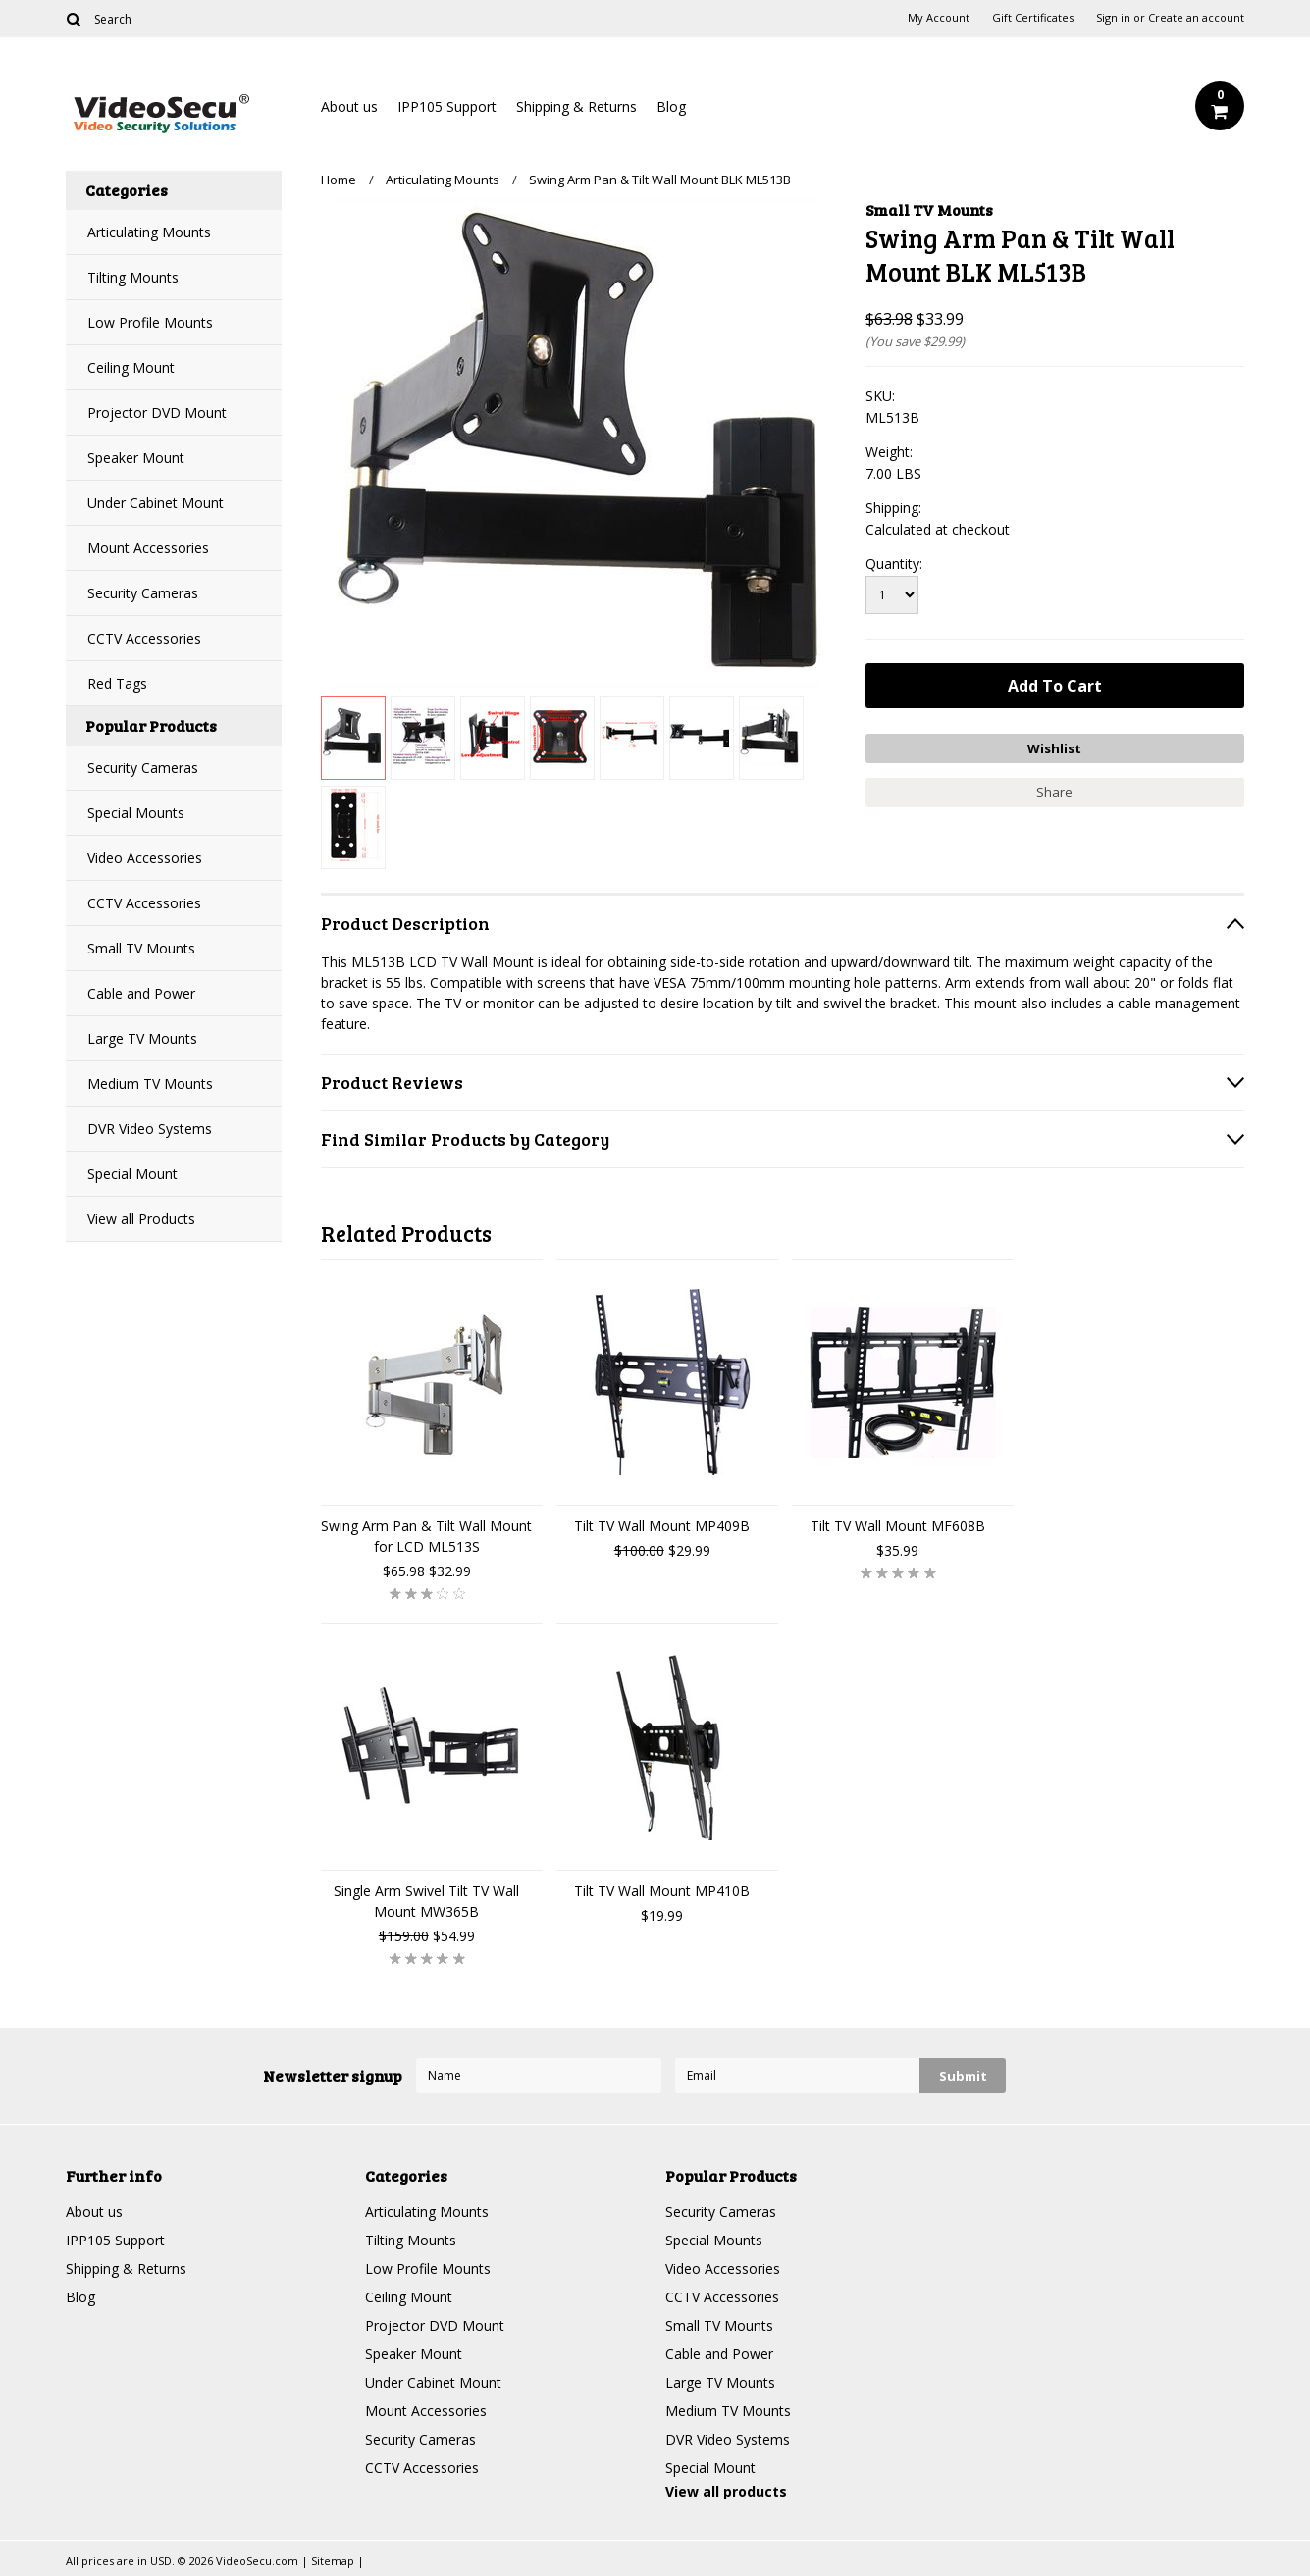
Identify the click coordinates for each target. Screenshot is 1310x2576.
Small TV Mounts (141, 948)
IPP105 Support (447, 106)
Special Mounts (135, 812)
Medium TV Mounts (150, 1083)
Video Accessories (144, 858)
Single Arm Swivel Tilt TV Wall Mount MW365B (426, 1901)
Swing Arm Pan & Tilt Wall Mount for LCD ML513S (426, 1536)
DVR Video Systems (149, 1128)
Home (338, 179)
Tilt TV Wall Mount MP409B (662, 1526)
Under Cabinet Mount (155, 502)
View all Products (141, 1219)
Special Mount (132, 1173)
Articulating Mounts (149, 232)
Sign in (1113, 18)
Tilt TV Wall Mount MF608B (898, 1526)
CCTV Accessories (144, 638)
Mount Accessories (148, 548)
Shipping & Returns (576, 106)
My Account (938, 18)
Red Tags (117, 683)
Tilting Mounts (133, 277)
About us (349, 106)
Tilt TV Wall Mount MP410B (662, 1890)
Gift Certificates (1033, 18)
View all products (726, 2491)
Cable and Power (141, 993)
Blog (671, 106)
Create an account (1196, 18)
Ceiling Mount (131, 367)
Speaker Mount (135, 457)
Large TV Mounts (142, 1038)
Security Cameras (142, 593)
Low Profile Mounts (150, 322)
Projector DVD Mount (157, 412)
